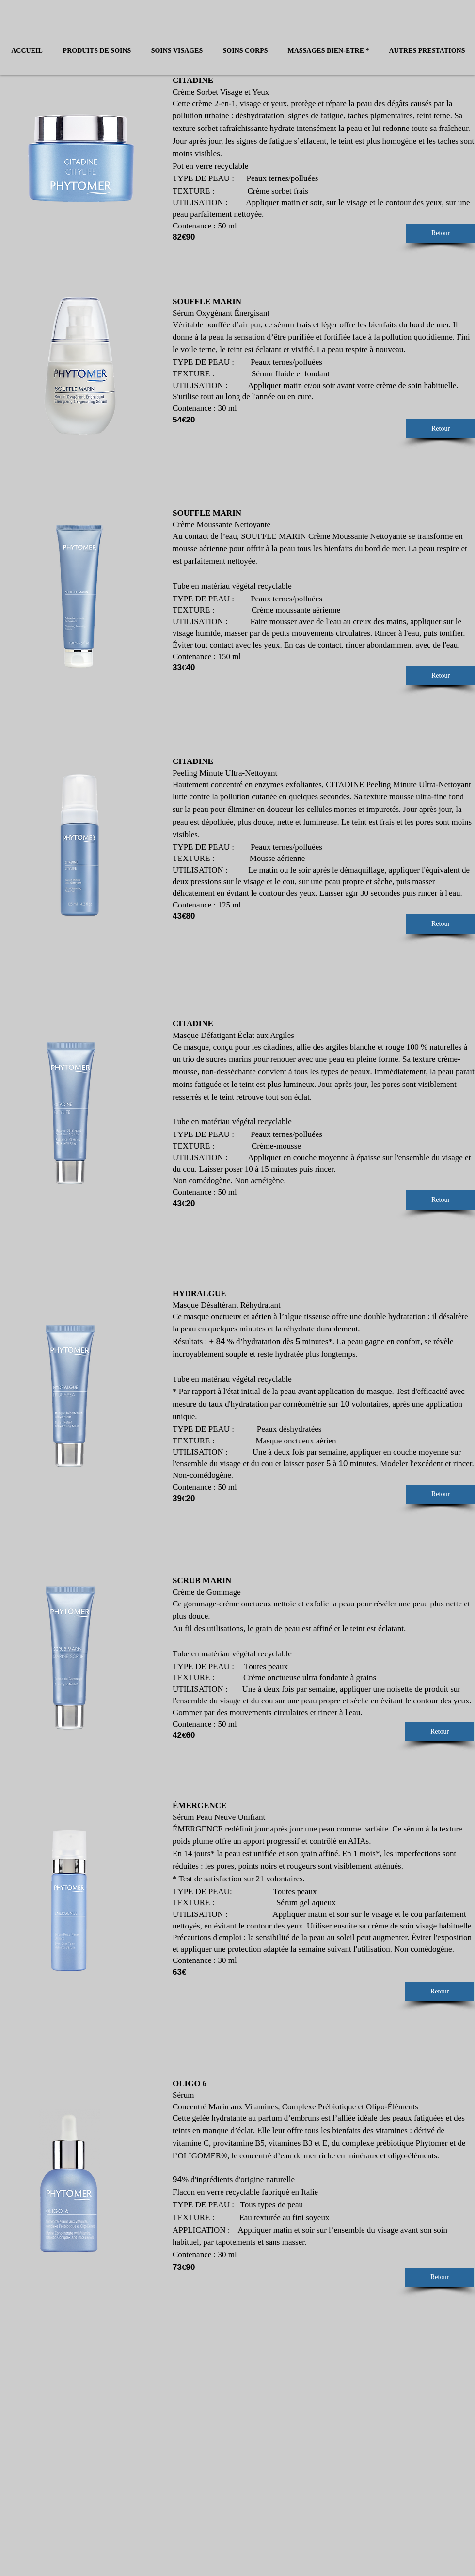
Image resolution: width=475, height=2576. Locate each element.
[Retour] (440, 233)
